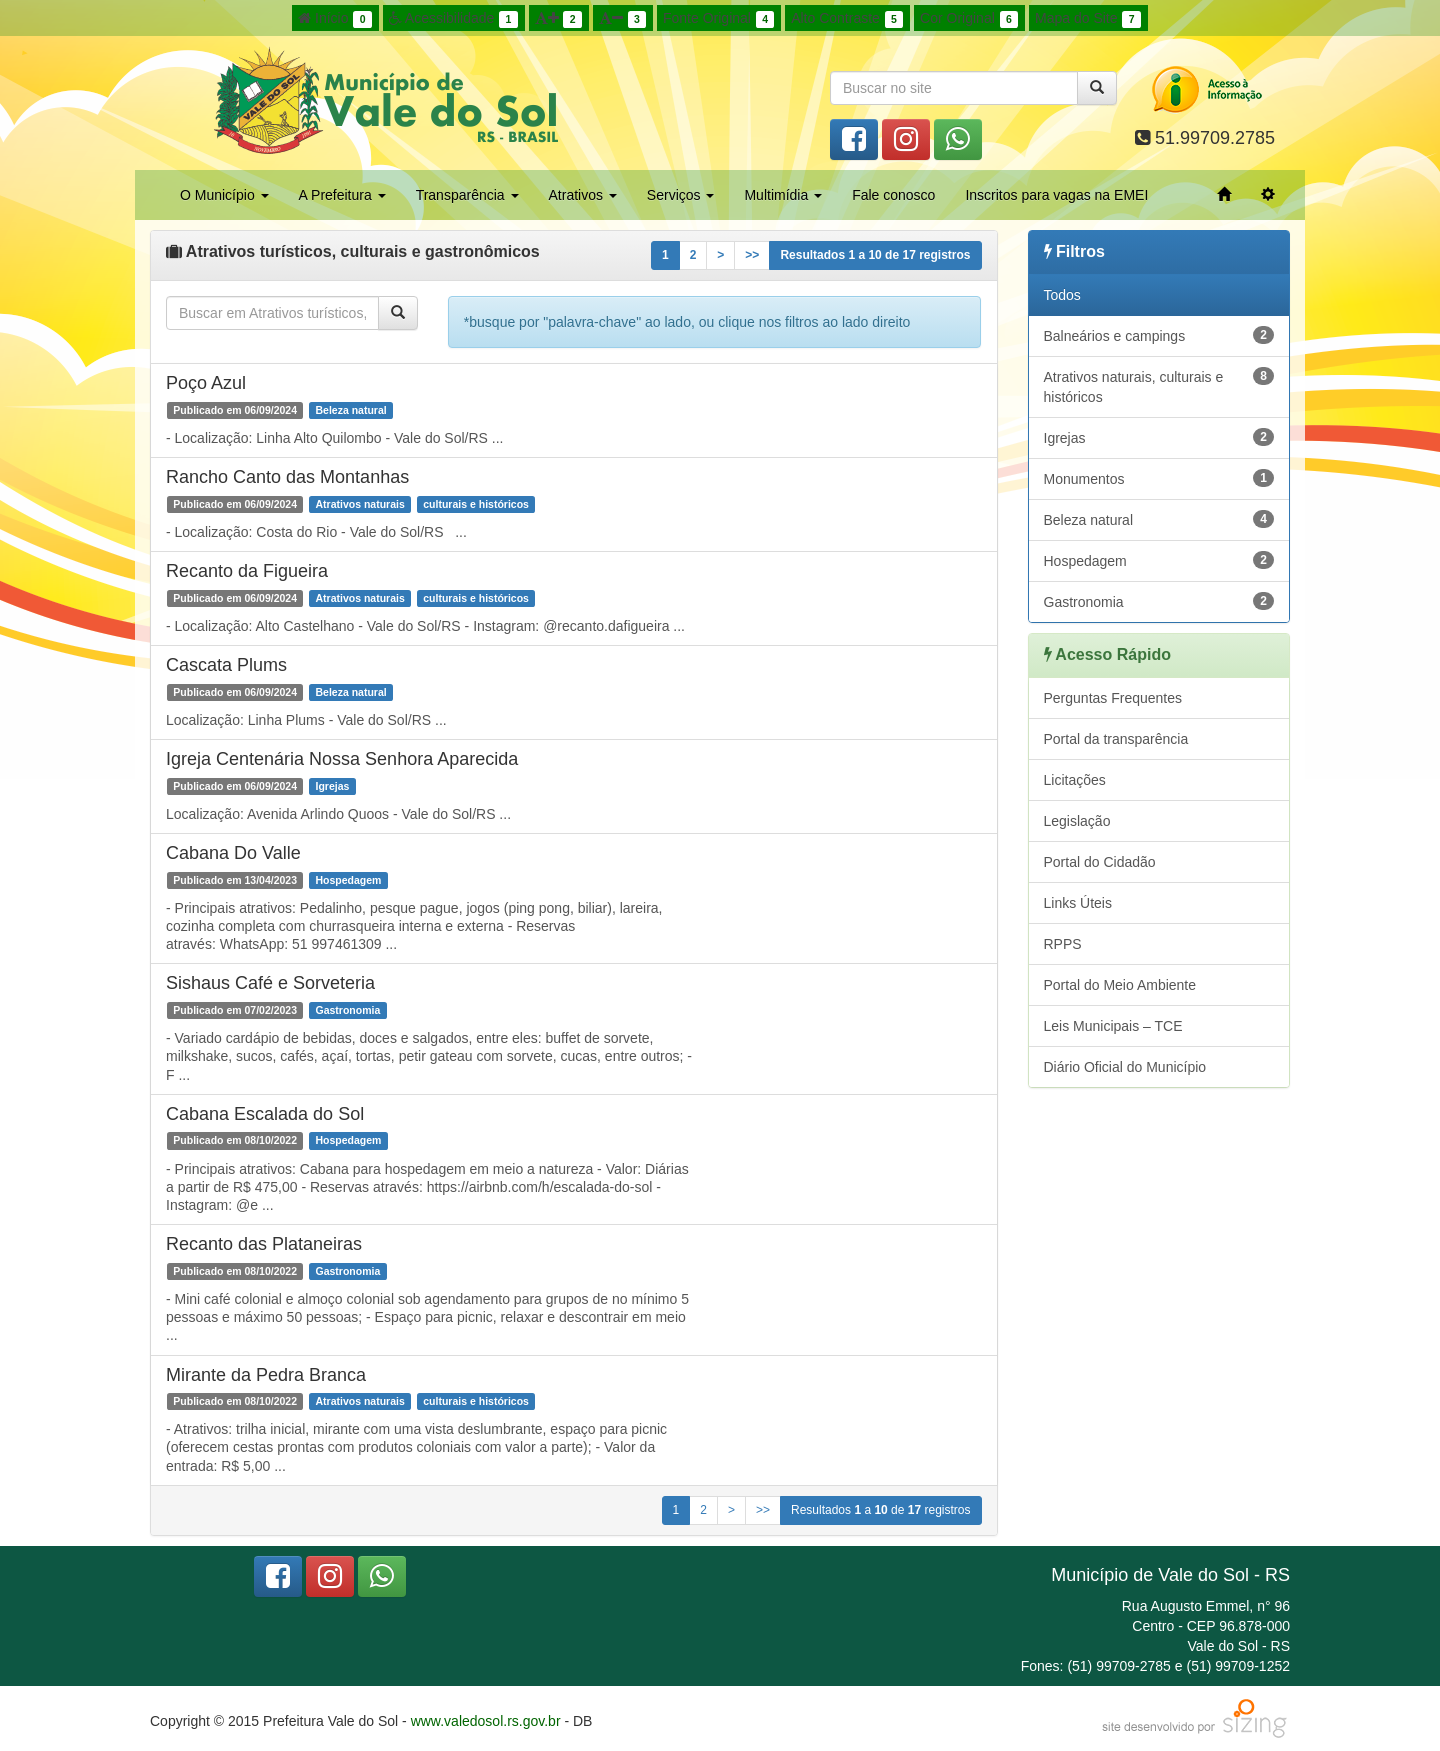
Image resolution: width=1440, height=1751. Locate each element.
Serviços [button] (681, 195)
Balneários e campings (1159, 335)
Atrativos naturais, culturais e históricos (1159, 386)
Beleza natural (1159, 519)
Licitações (1075, 780)
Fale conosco (893, 195)
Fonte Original (718, 19)
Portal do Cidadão (1100, 862)
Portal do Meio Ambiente (1120, 985)
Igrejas (1159, 437)
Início (335, 19)
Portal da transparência (1116, 739)
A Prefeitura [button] (342, 195)
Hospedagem (1159, 560)
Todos (1062, 295)
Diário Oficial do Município (1125, 1067)
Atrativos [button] (583, 195)
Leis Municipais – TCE (1113, 1026)
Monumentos (1159, 478)
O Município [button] (224, 195)
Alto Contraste (847, 19)
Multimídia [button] (783, 195)
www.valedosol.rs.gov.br (486, 1721)
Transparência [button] (467, 195)
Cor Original (969, 19)
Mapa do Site (1088, 19)
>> (752, 255)
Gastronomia (1159, 601)
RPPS (1063, 944)
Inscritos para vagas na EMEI (1056, 195)
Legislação (1077, 821)
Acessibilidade (453, 19)
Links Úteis (1078, 903)
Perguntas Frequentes (1113, 698)
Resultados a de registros (875, 255)
